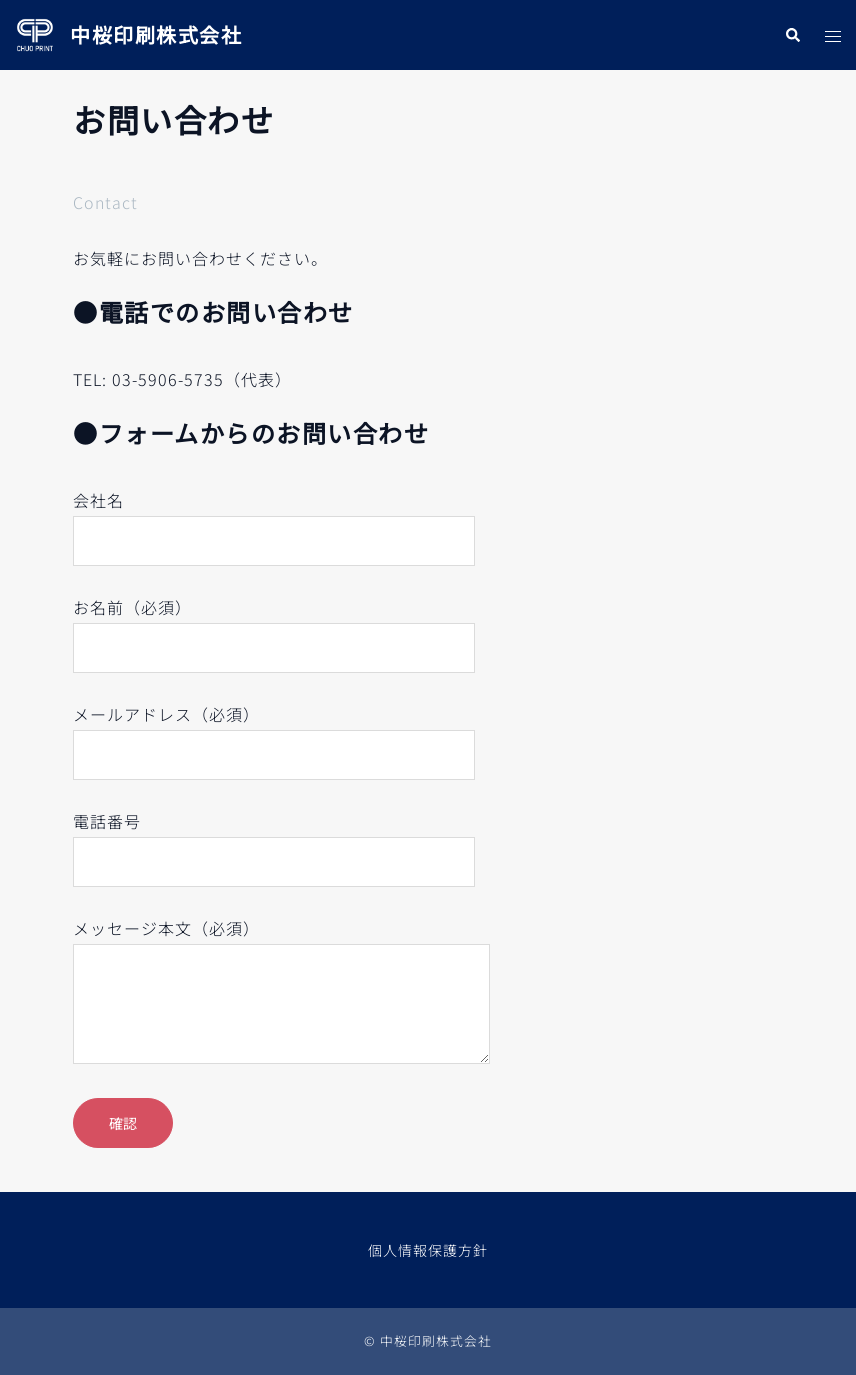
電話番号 (274, 841)
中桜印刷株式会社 (156, 34)
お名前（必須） (274, 627)
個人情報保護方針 (428, 1250)
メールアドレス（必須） (274, 734)
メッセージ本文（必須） (281, 992)
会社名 (274, 520)
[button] (792, 34)
